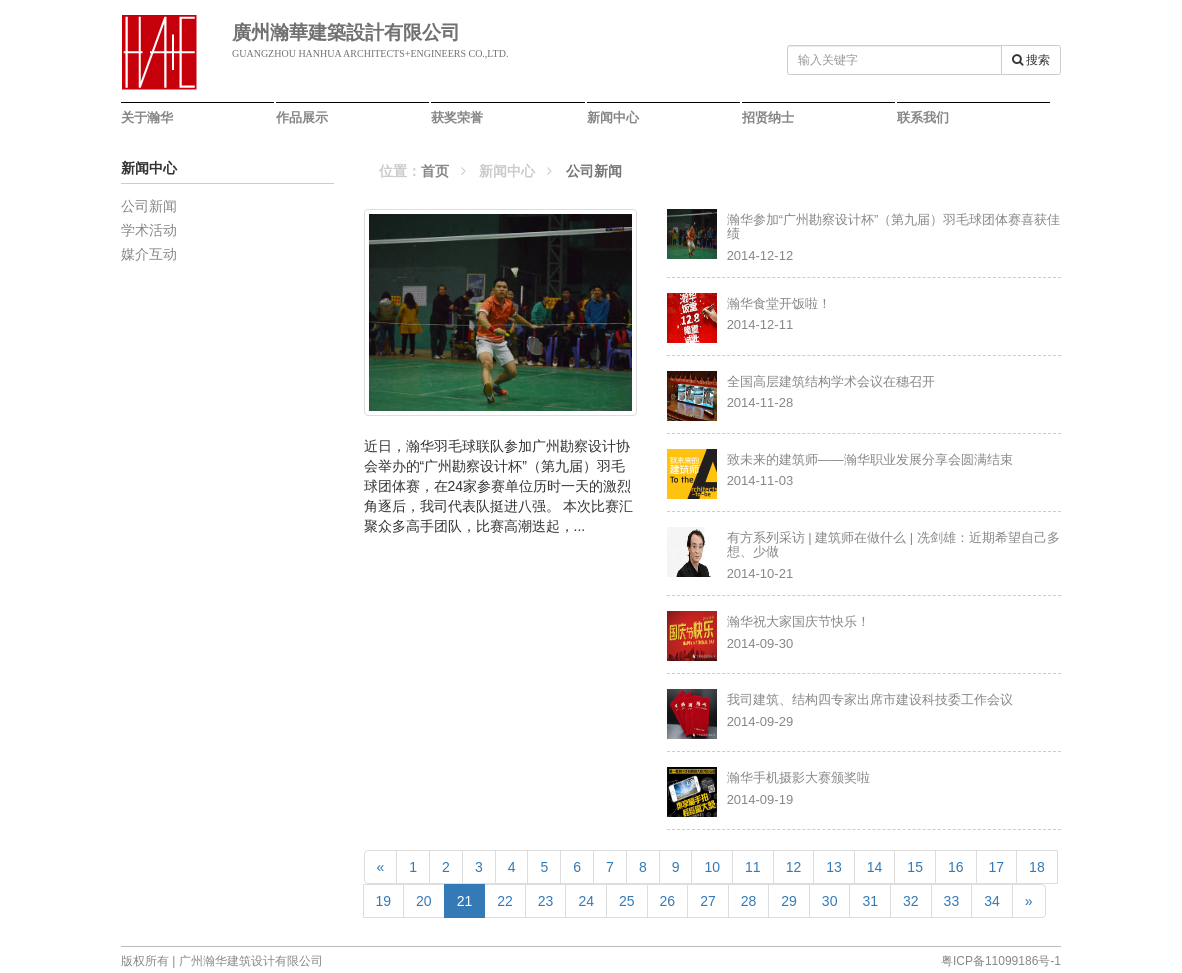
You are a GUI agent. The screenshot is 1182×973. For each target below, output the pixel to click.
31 (870, 901)
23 (546, 901)
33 (952, 901)
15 (915, 867)
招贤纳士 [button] (768, 117)
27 (708, 901)
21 (471, 899)
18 (1037, 867)
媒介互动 (149, 254)
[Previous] (381, 867)
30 (830, 901)
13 (834, 867)
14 (875, 867)
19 (384, 901)
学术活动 (149, 230)
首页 (435, 171)
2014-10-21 (894, 556)
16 (956, 867)
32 (911, 901)
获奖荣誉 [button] (457, 117)
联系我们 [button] (923, 117)
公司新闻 (149, 206)
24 (586, 901)
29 (789, 901)
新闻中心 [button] (613, 117)
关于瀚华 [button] (147, 117)
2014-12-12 (894, 238)
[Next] (1029, 901)
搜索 (1031, 60)
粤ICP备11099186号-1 (1001, 961)
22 (505, 901)
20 (424, 901)
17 (997, 867)
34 (992, 901)
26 (668, 901)
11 (753, 867)
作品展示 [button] (302, 117)
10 (712, 867)
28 (749, 901)
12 (794, 867)
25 (627, 901)
